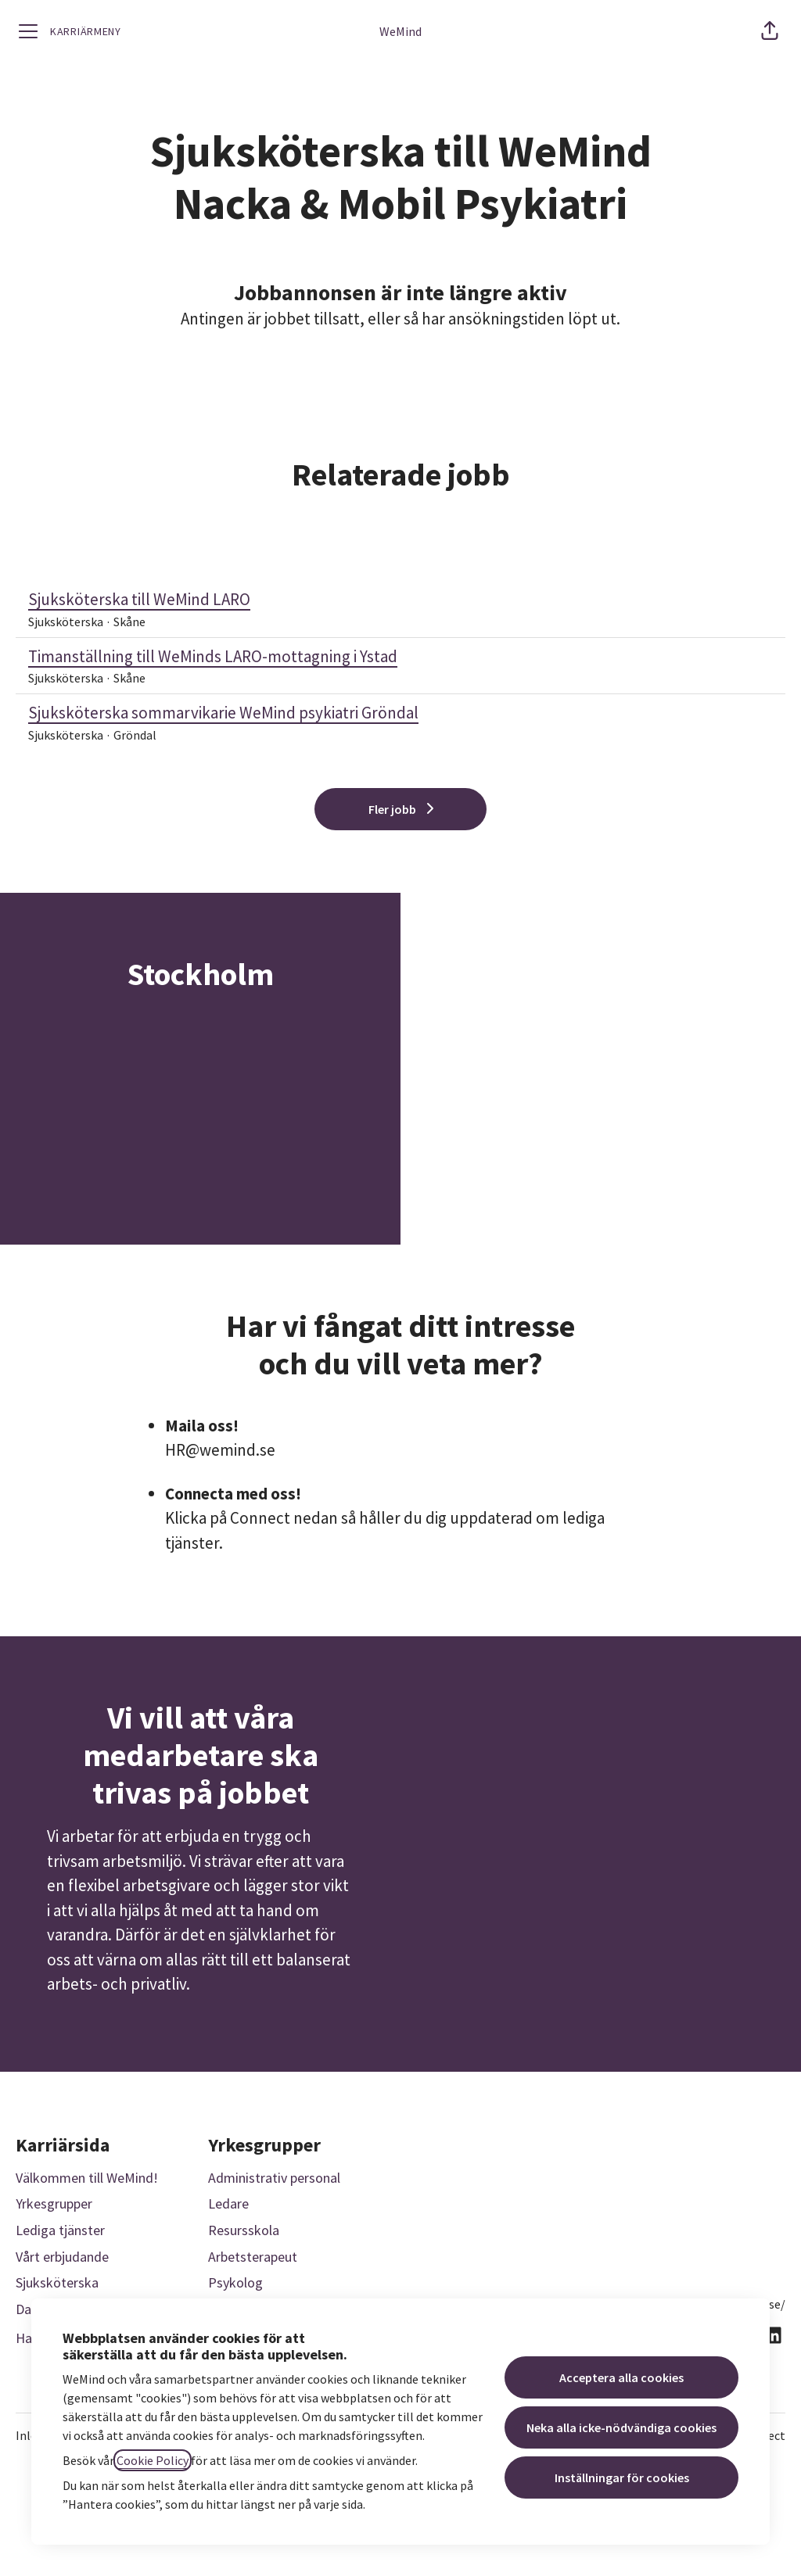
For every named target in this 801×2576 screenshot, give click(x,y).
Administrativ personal (274, 2178)
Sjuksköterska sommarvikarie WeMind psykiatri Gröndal (400, 713)
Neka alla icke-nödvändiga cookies (621, 2427)
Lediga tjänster (60, 2230)
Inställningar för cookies (622, 2477)
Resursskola (243, 2230)
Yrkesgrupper (54, 2203)
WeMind (400, 31)
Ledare (228, 2203)
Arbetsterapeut (252, 2257)
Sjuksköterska (57, 2282)
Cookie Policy (153, 2460)
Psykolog (235, 2282)
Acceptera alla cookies (621, 2377)
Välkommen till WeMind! (87, 2178)
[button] (770, 31)
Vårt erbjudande (62, 2257)
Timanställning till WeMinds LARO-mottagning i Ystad (400, 656)
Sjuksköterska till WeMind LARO (400, 599)
